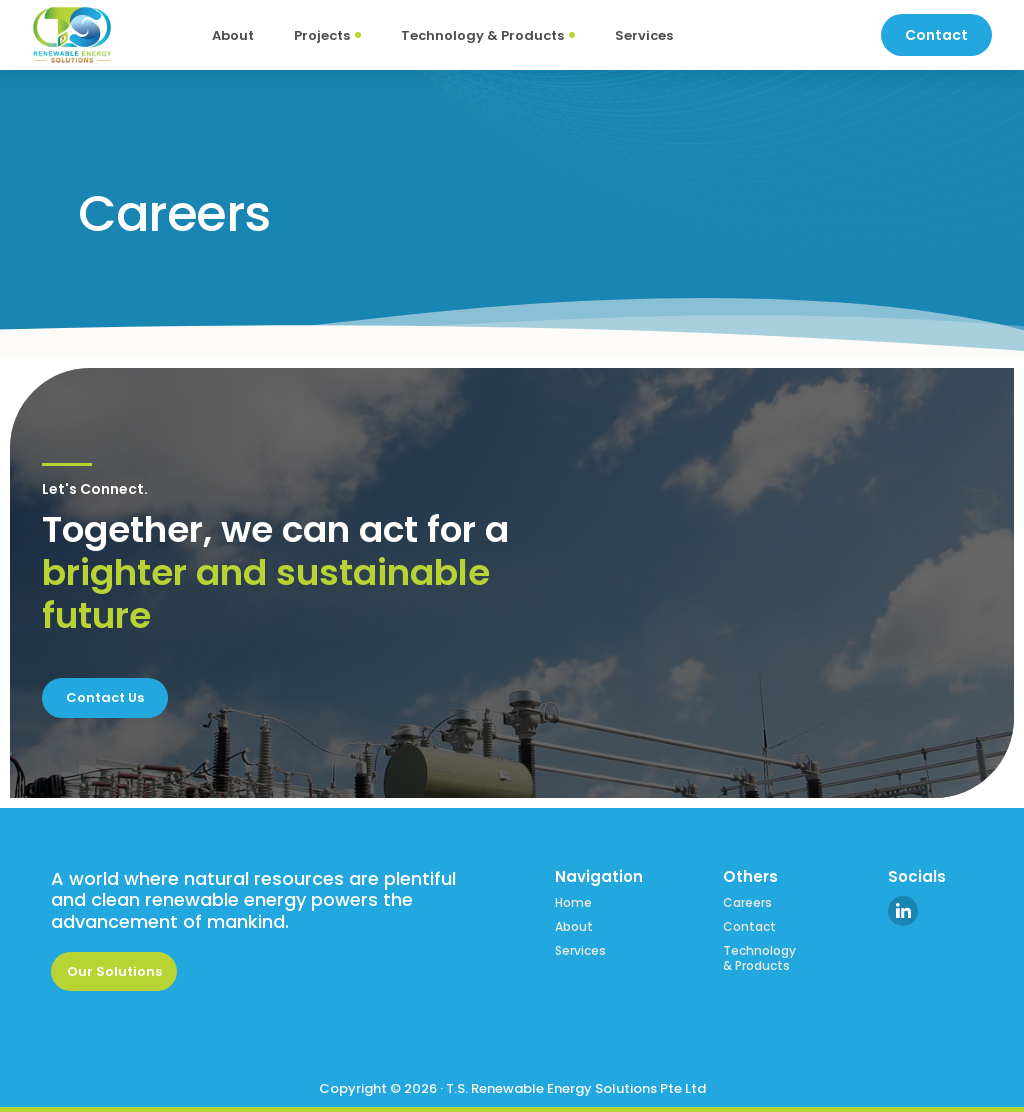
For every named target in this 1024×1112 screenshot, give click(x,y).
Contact (749, 927)
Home (573, 903)
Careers (747, 903)
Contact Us (105, 697)
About (574, 927)
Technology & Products (759, 958)
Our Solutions (114, 971)
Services (580, 951)
